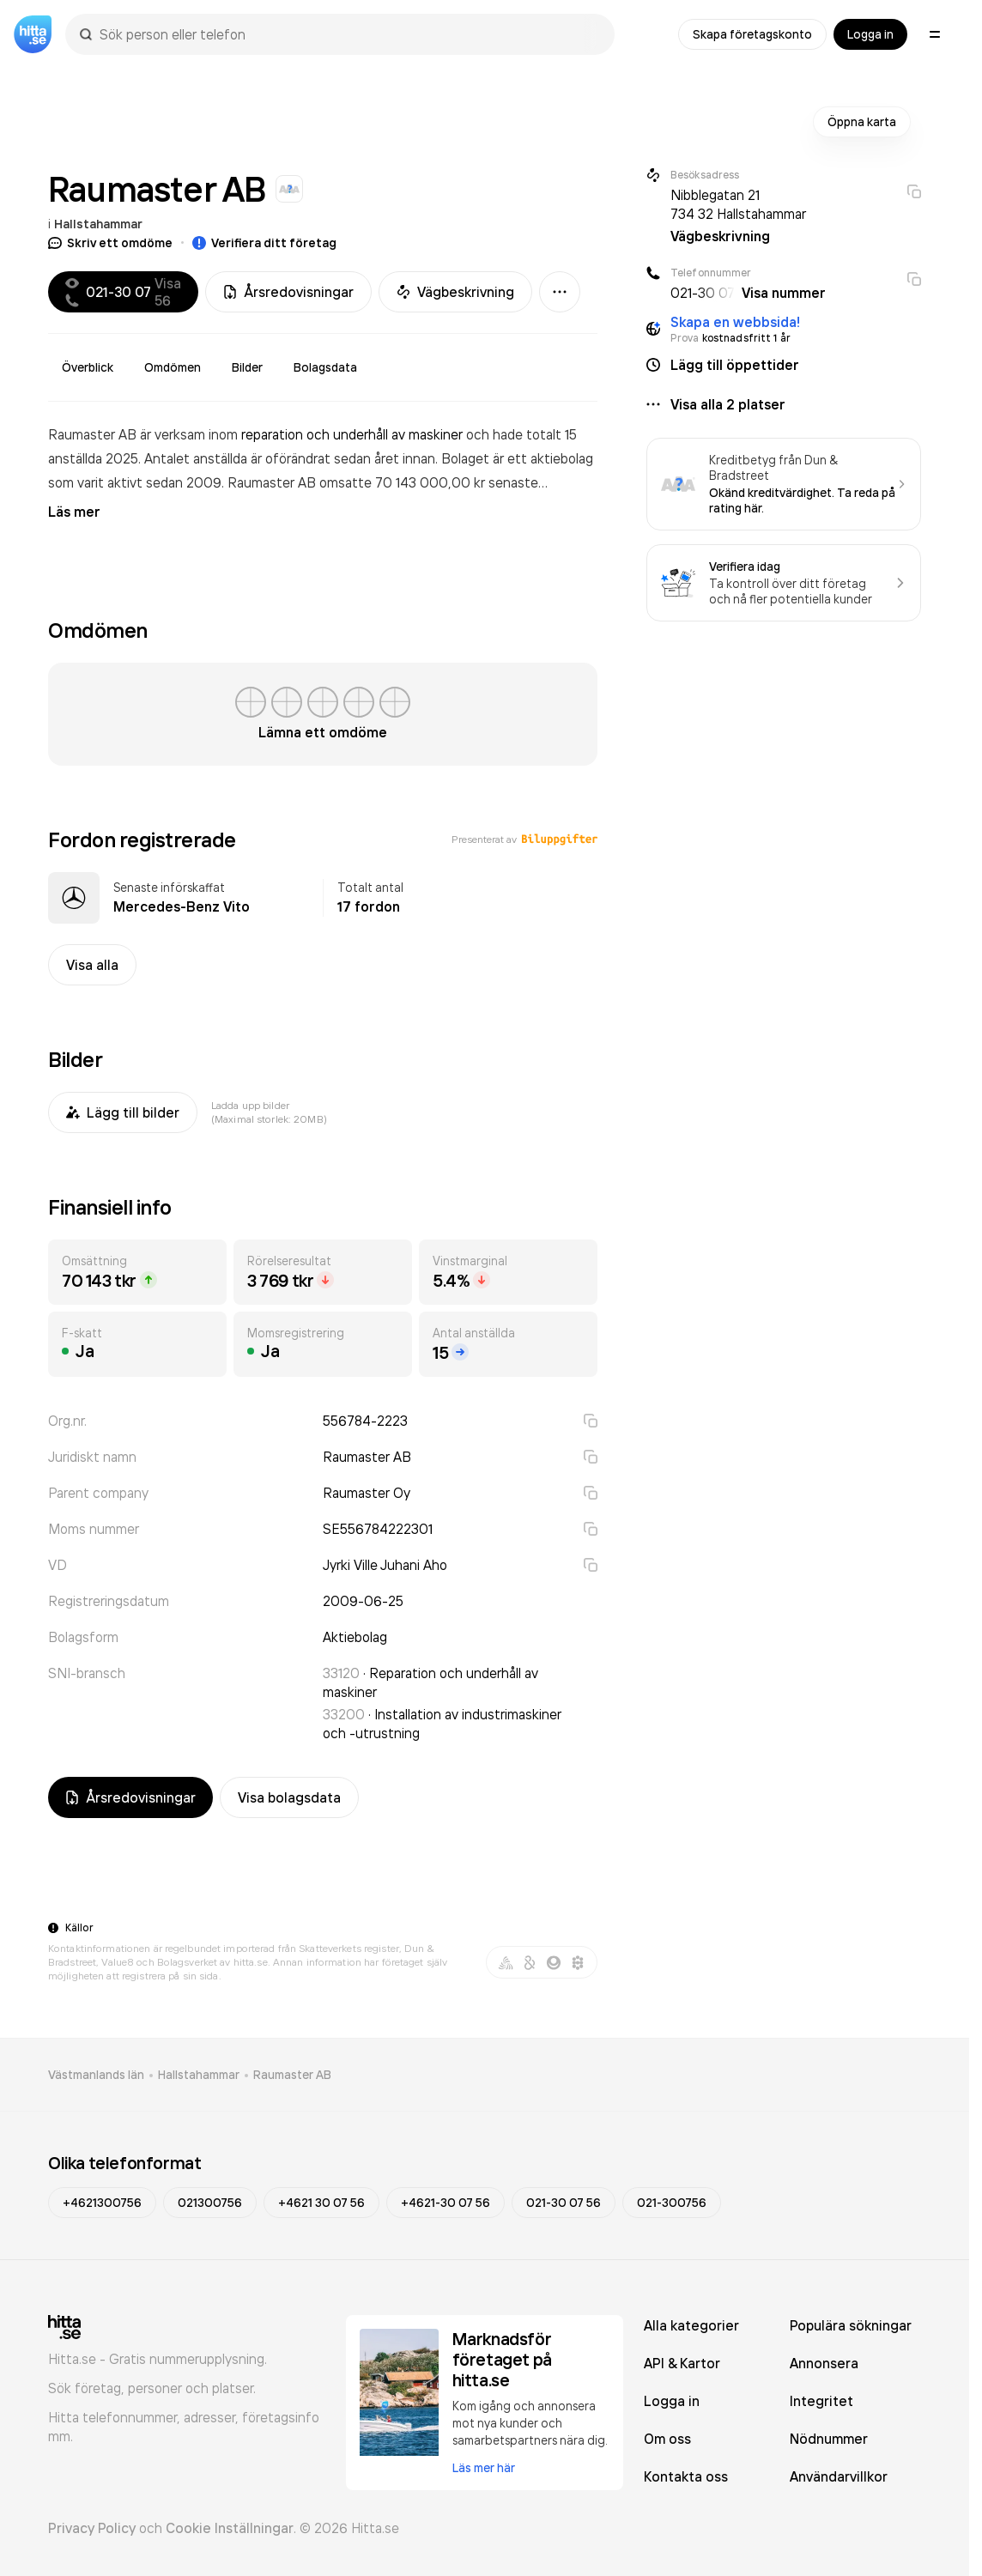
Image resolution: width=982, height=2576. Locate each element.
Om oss (667, 2438)
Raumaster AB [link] (292, 2074)
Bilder (247, 367)
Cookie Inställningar (230, 2528)
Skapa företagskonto (752, 34)
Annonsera (824, 2363)
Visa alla (92, 964)
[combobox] (348, 34)
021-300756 (671, 2202)
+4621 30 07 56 (321, 2202)
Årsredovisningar (288, 291)
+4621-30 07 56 (445, 2202)
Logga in (870, 34)
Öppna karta (861, 122)
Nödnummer (829, 2438)
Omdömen (172, 367)
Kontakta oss (686, 2476)
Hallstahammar (98, 224)
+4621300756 (102, 2202)
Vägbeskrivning (455, 291)
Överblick (87, 367)
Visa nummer (784, 292)
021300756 (210, 2202)
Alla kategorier (691, 2325)
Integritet (821, 2400)
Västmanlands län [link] (96, 2074)
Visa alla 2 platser (727, 404)
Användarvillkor (839, 2476)
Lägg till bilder (122, 1112)
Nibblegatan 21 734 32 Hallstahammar (738, 204)
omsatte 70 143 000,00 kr (403, 482)
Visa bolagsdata (289, 1797)
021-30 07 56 (563, 2202)
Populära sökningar (851, 2325)
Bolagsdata (325, 367)
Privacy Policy (92, 2528)
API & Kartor (682, 2363)
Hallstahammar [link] (198, 2074)
